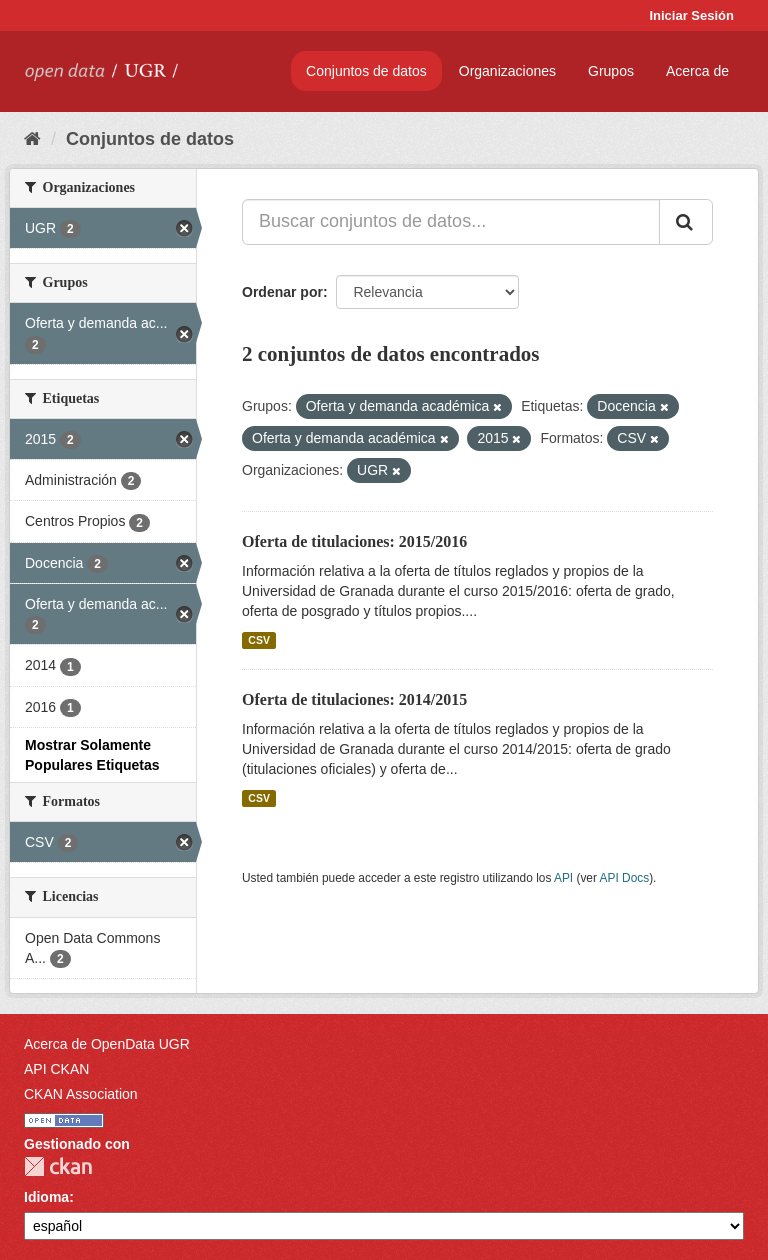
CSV (259, 640)
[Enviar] (686, 222)
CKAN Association (81, 1094)
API (563, 878)
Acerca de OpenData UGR (107, 1044)
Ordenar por (282, 292)
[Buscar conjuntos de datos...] (451, 222)
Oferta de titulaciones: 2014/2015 (354, 699)
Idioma (46, 1197)
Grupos (611, 71)
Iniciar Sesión (691, 15)
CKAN (58, 1166)
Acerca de (697, 71)
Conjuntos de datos (366, 71)
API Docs (625, 878)
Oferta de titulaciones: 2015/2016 (354, 541)
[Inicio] (32, 139)
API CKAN (56, 1069)
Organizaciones (507, 71)
